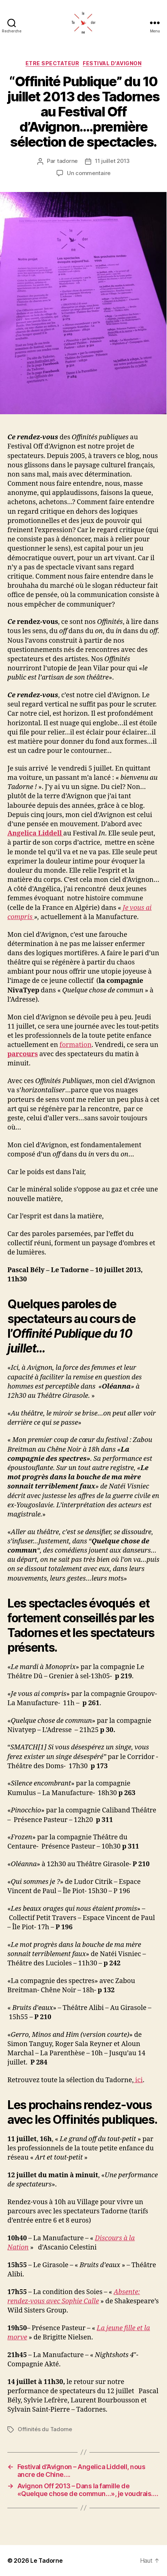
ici (138, 2080)
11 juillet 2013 (112, 160)
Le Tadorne (46, 2560)
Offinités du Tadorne (45, 2429)
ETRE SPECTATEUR (52, 63)
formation (75, 1045)
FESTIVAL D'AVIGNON (112, 63)
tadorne (67, 160)
